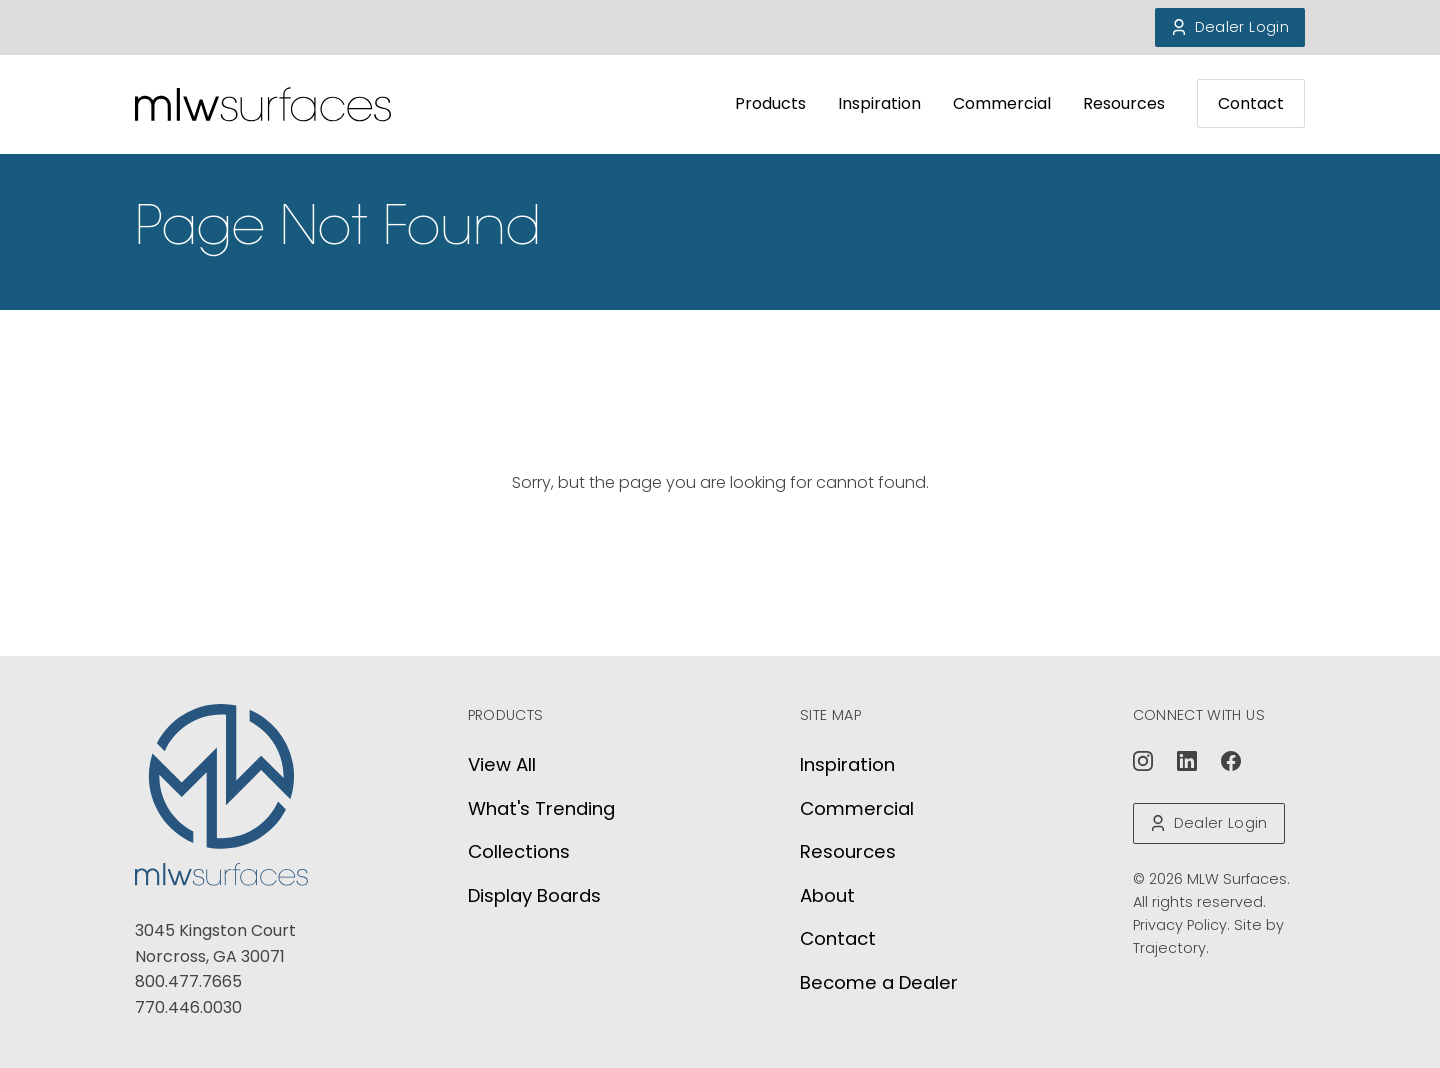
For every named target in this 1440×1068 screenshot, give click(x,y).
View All (502, 764)
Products (770, 103)
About (827, 895)
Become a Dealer (879, 982)
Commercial (1002, 103)
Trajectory (1169, 948)
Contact (1251, 103)
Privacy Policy (1180, 925)
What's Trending (541, 808)
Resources (1124, 103)
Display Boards (534, 895)
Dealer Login (1230, 27)
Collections (519, 851)
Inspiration (879, 103)
